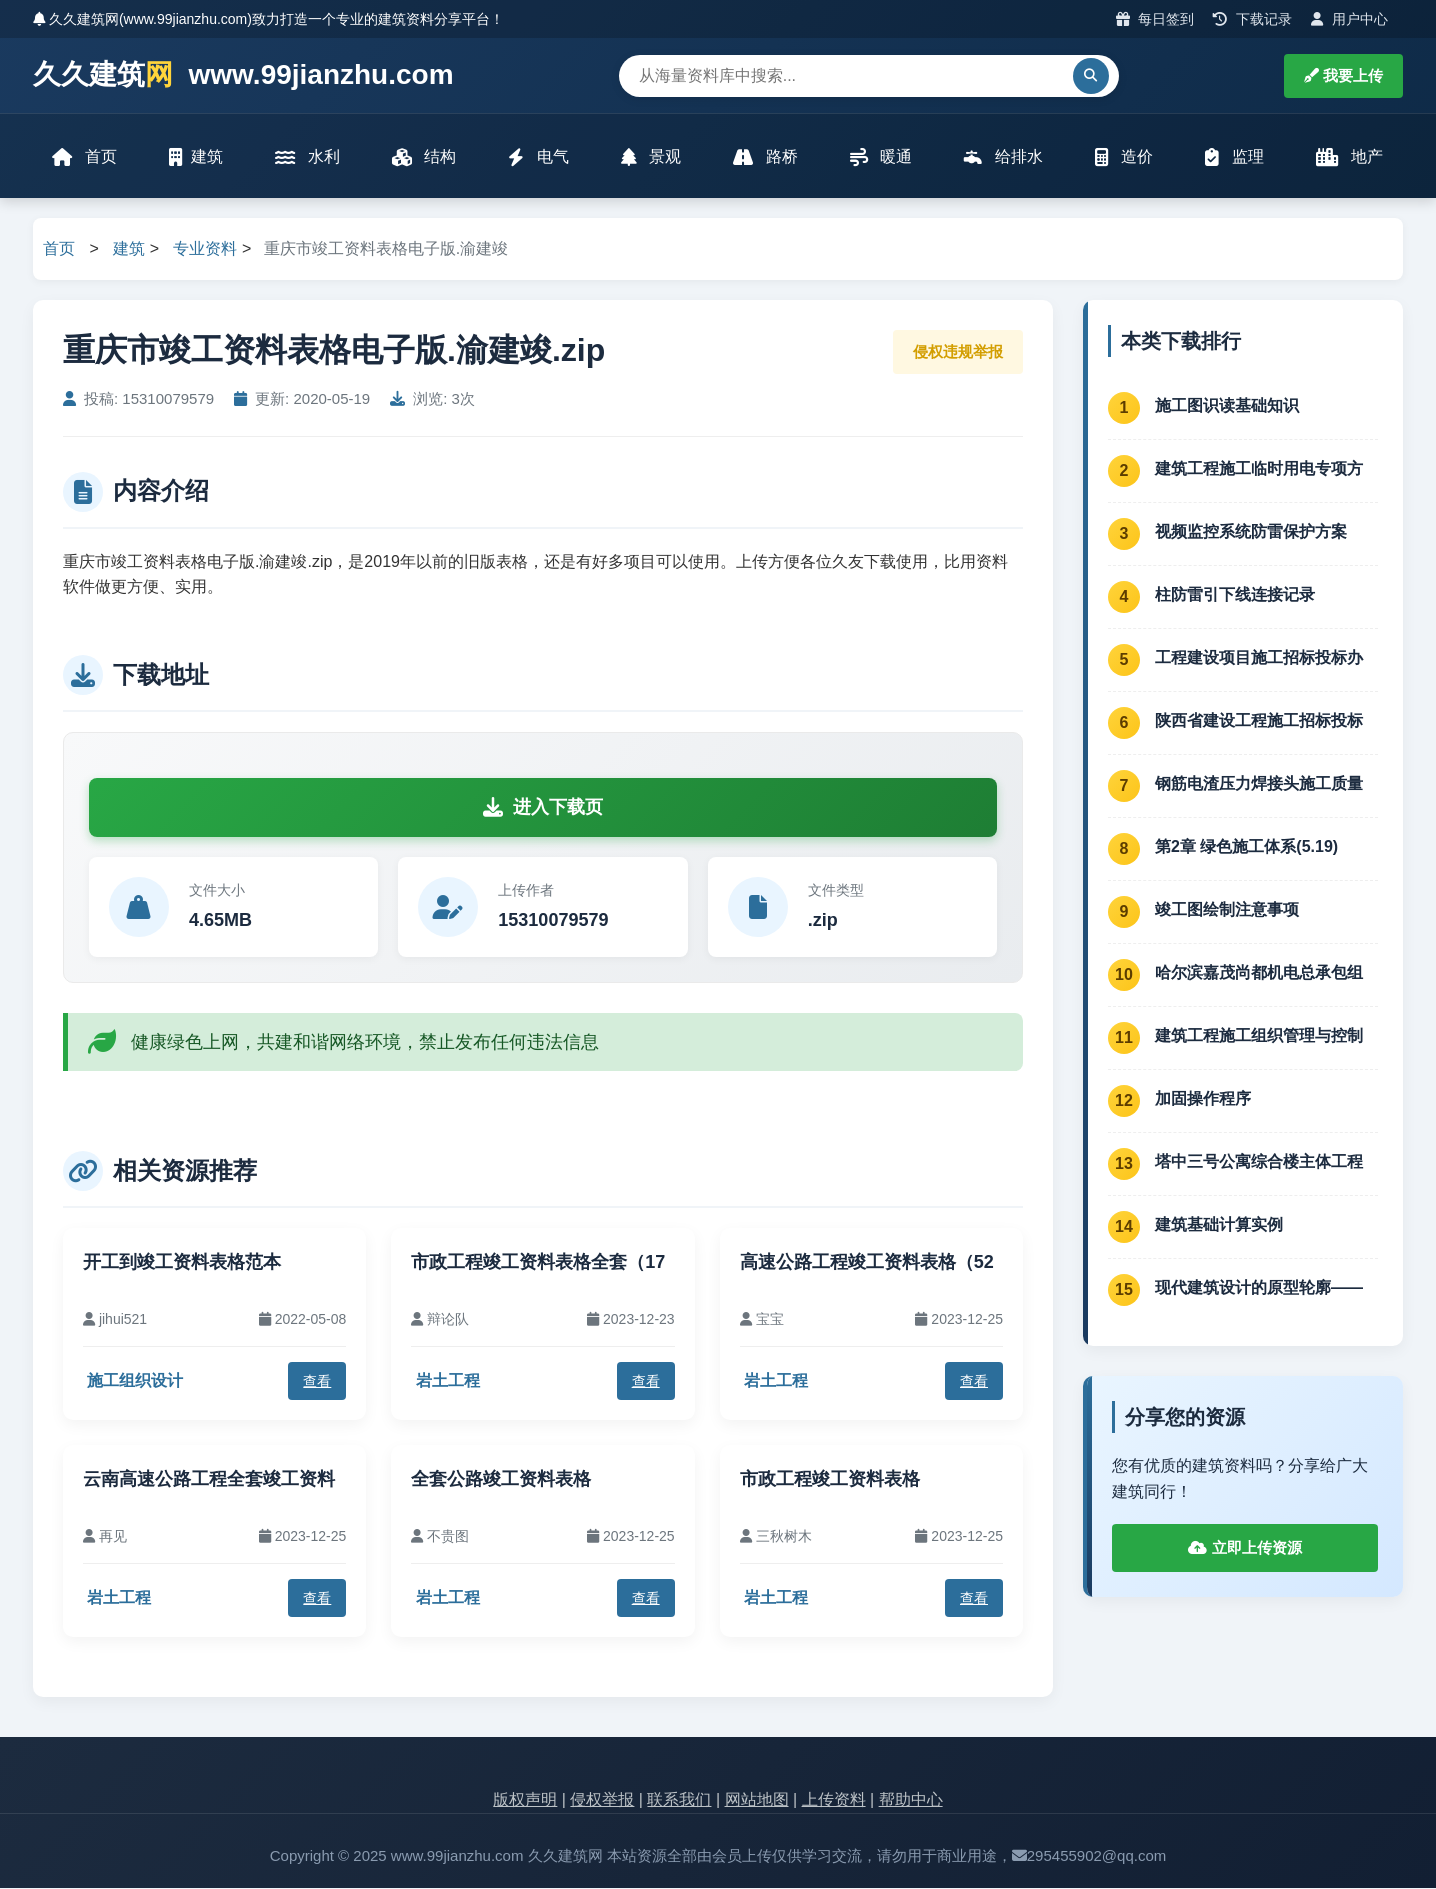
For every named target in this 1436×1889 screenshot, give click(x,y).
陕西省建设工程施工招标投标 (1259, 721)
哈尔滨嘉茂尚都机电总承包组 (1259, 973)
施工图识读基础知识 (1227, 406)
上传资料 (834, 1800)
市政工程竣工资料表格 (830, 1481)
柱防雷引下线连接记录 (1235, 595)
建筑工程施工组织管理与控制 (1259, 1036)
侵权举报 (602, 1800)
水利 (307, 157)
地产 (1349, 157)
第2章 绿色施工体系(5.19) (1246, 847)
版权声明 (525, 1800)
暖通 (881, 157)
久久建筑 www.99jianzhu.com (243, 75)
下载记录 (1252, 19)
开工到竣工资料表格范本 (182, 1264)
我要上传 (1343, 75)
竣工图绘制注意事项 (1227, 910)
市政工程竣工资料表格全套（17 (538, 1264)
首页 (85, 157)
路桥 (765, 157)
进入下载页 (543, 808)
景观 (651, 157)
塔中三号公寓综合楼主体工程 (1259, 1162)
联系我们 (679, 1800)
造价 (1124, 157)
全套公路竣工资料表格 (501, 1481)
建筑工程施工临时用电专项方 (1259, 469)
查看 (317, 1382)
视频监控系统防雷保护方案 (1251, 532)
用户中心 (1349, 19)
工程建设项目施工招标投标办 (1259, 658)
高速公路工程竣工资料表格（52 (867, 1264)
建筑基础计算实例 (1219, 1225)
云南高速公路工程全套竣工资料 (209, 1481)
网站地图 (757, 1800)
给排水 (1003, 157)
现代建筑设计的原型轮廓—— (1259, 1288)
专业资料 (205, 250)
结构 (424, 157)
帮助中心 (911, 1800)
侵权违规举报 (958, 352)
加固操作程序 (1203, 1099)
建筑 (196, 157)
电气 (538, 157)
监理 (1234, 157)
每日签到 (1155, 19)
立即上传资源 (1244, 1549)
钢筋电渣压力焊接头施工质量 (1259, 784)
